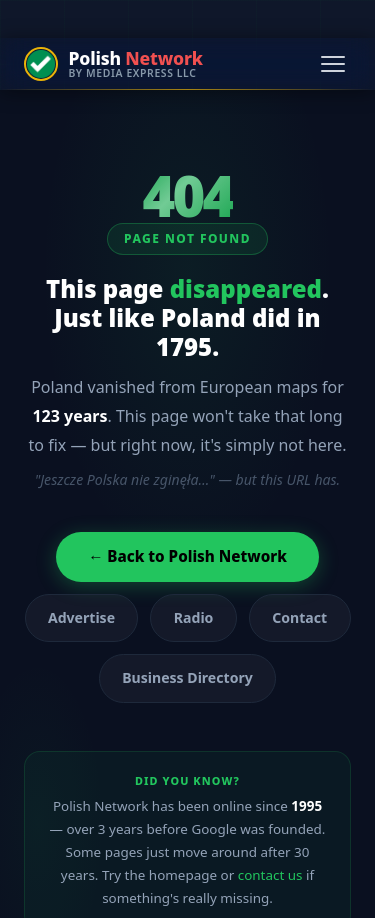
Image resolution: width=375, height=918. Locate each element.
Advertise (81, 617)
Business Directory (187, 677)
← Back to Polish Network (187, 556)
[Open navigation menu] (333, 64)
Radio (194, 617)
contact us (270, 875)
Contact (299, 617)
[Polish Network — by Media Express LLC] (113, 64)
